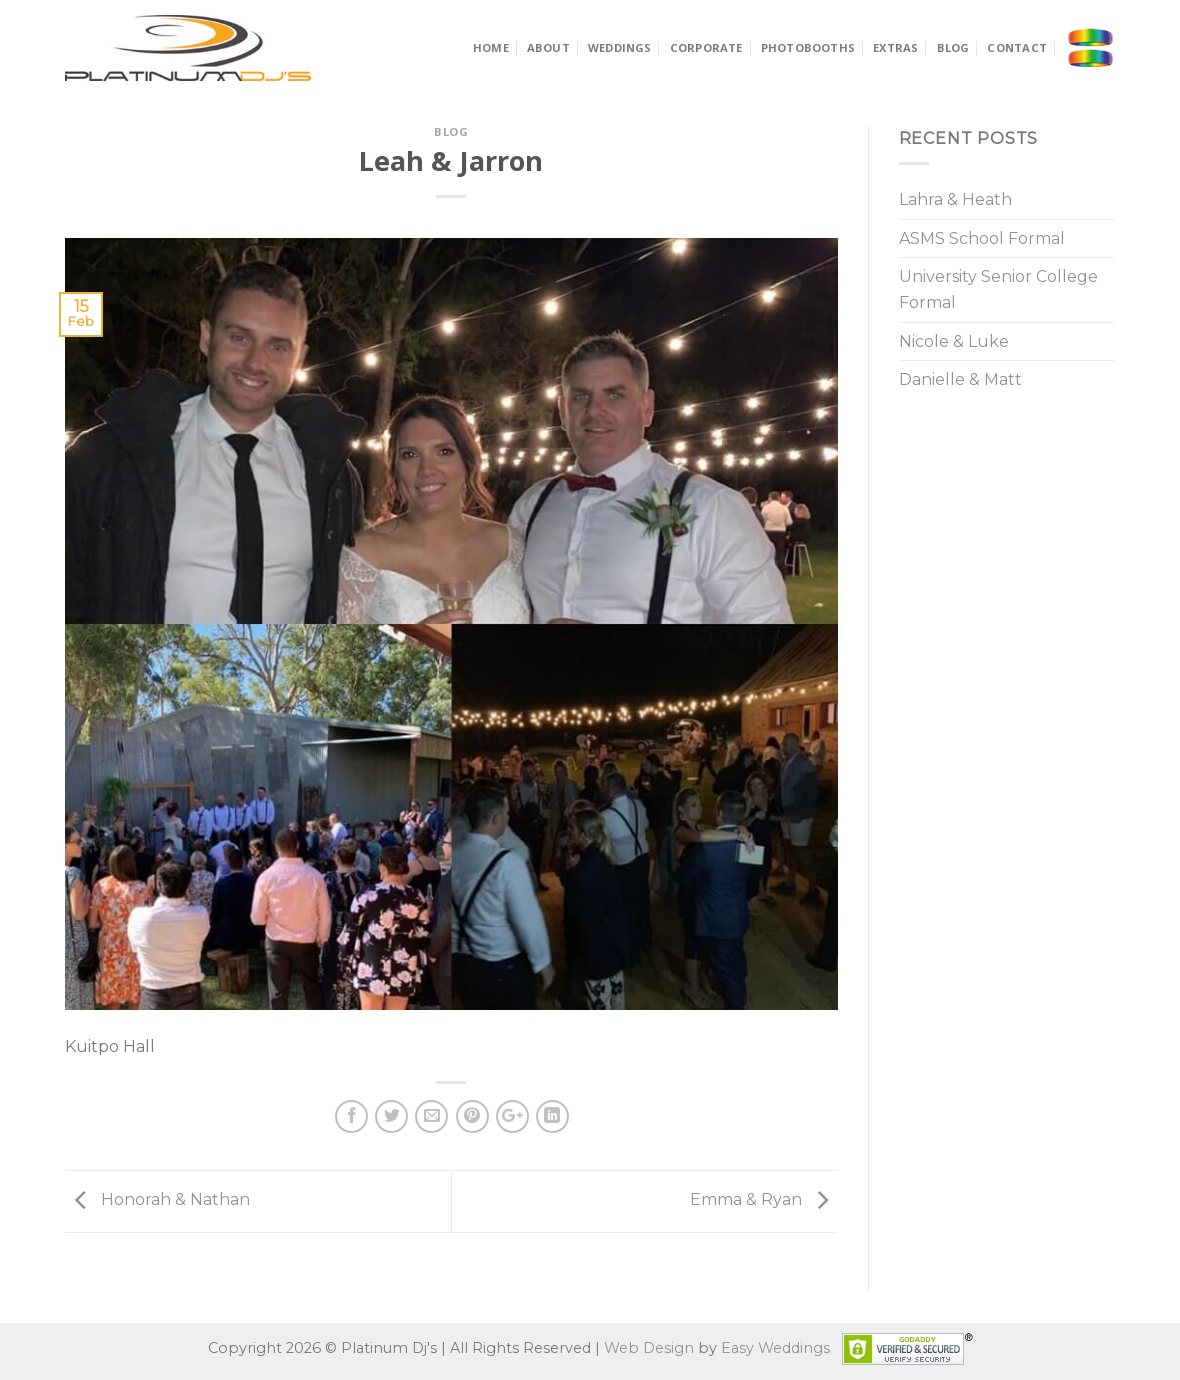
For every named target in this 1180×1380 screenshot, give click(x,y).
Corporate (706, 47)
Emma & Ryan (764, 1199)
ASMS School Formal (982, 238)
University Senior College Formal (998, 289)
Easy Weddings (775, 1347)
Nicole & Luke (954, 341)
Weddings (620, 47)
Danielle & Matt (960, 379)
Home (491, 47)
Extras (895, 47)
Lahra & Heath (955, 199)
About (548, 47)
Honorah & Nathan (157, 1199)
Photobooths (808, 47)
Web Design (649, 1347)
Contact (1017, 47)
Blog (953, 47)
